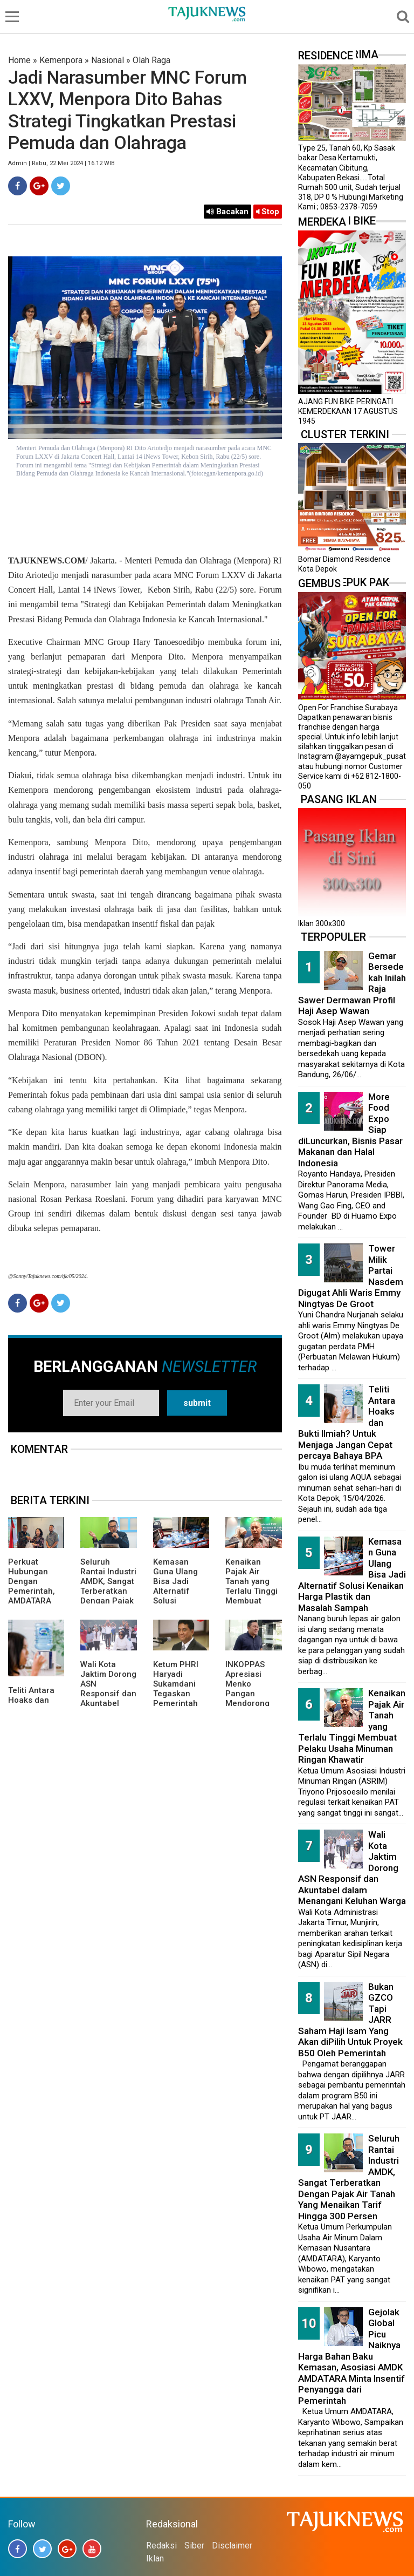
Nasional (107, 60)
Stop (267, 211)
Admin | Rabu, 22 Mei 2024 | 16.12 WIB (61, 163)
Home (19, 60)
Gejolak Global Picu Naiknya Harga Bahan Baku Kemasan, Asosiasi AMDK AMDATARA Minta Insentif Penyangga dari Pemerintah (351, 2356)
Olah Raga (151, 60)
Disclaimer (232, 2545)
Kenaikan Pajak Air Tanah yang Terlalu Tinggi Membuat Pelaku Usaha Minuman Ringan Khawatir (251, 1600)
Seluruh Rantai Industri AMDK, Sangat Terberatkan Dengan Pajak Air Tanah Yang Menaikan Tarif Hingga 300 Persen (348, 2177)
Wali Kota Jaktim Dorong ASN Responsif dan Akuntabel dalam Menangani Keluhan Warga (108, 1703)
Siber (194, 2545)
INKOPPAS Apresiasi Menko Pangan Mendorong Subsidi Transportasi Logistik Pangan (249, 1703)
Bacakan (227, 211)
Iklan (155, 2558)
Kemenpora (60, 60)
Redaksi (161, 2545)
